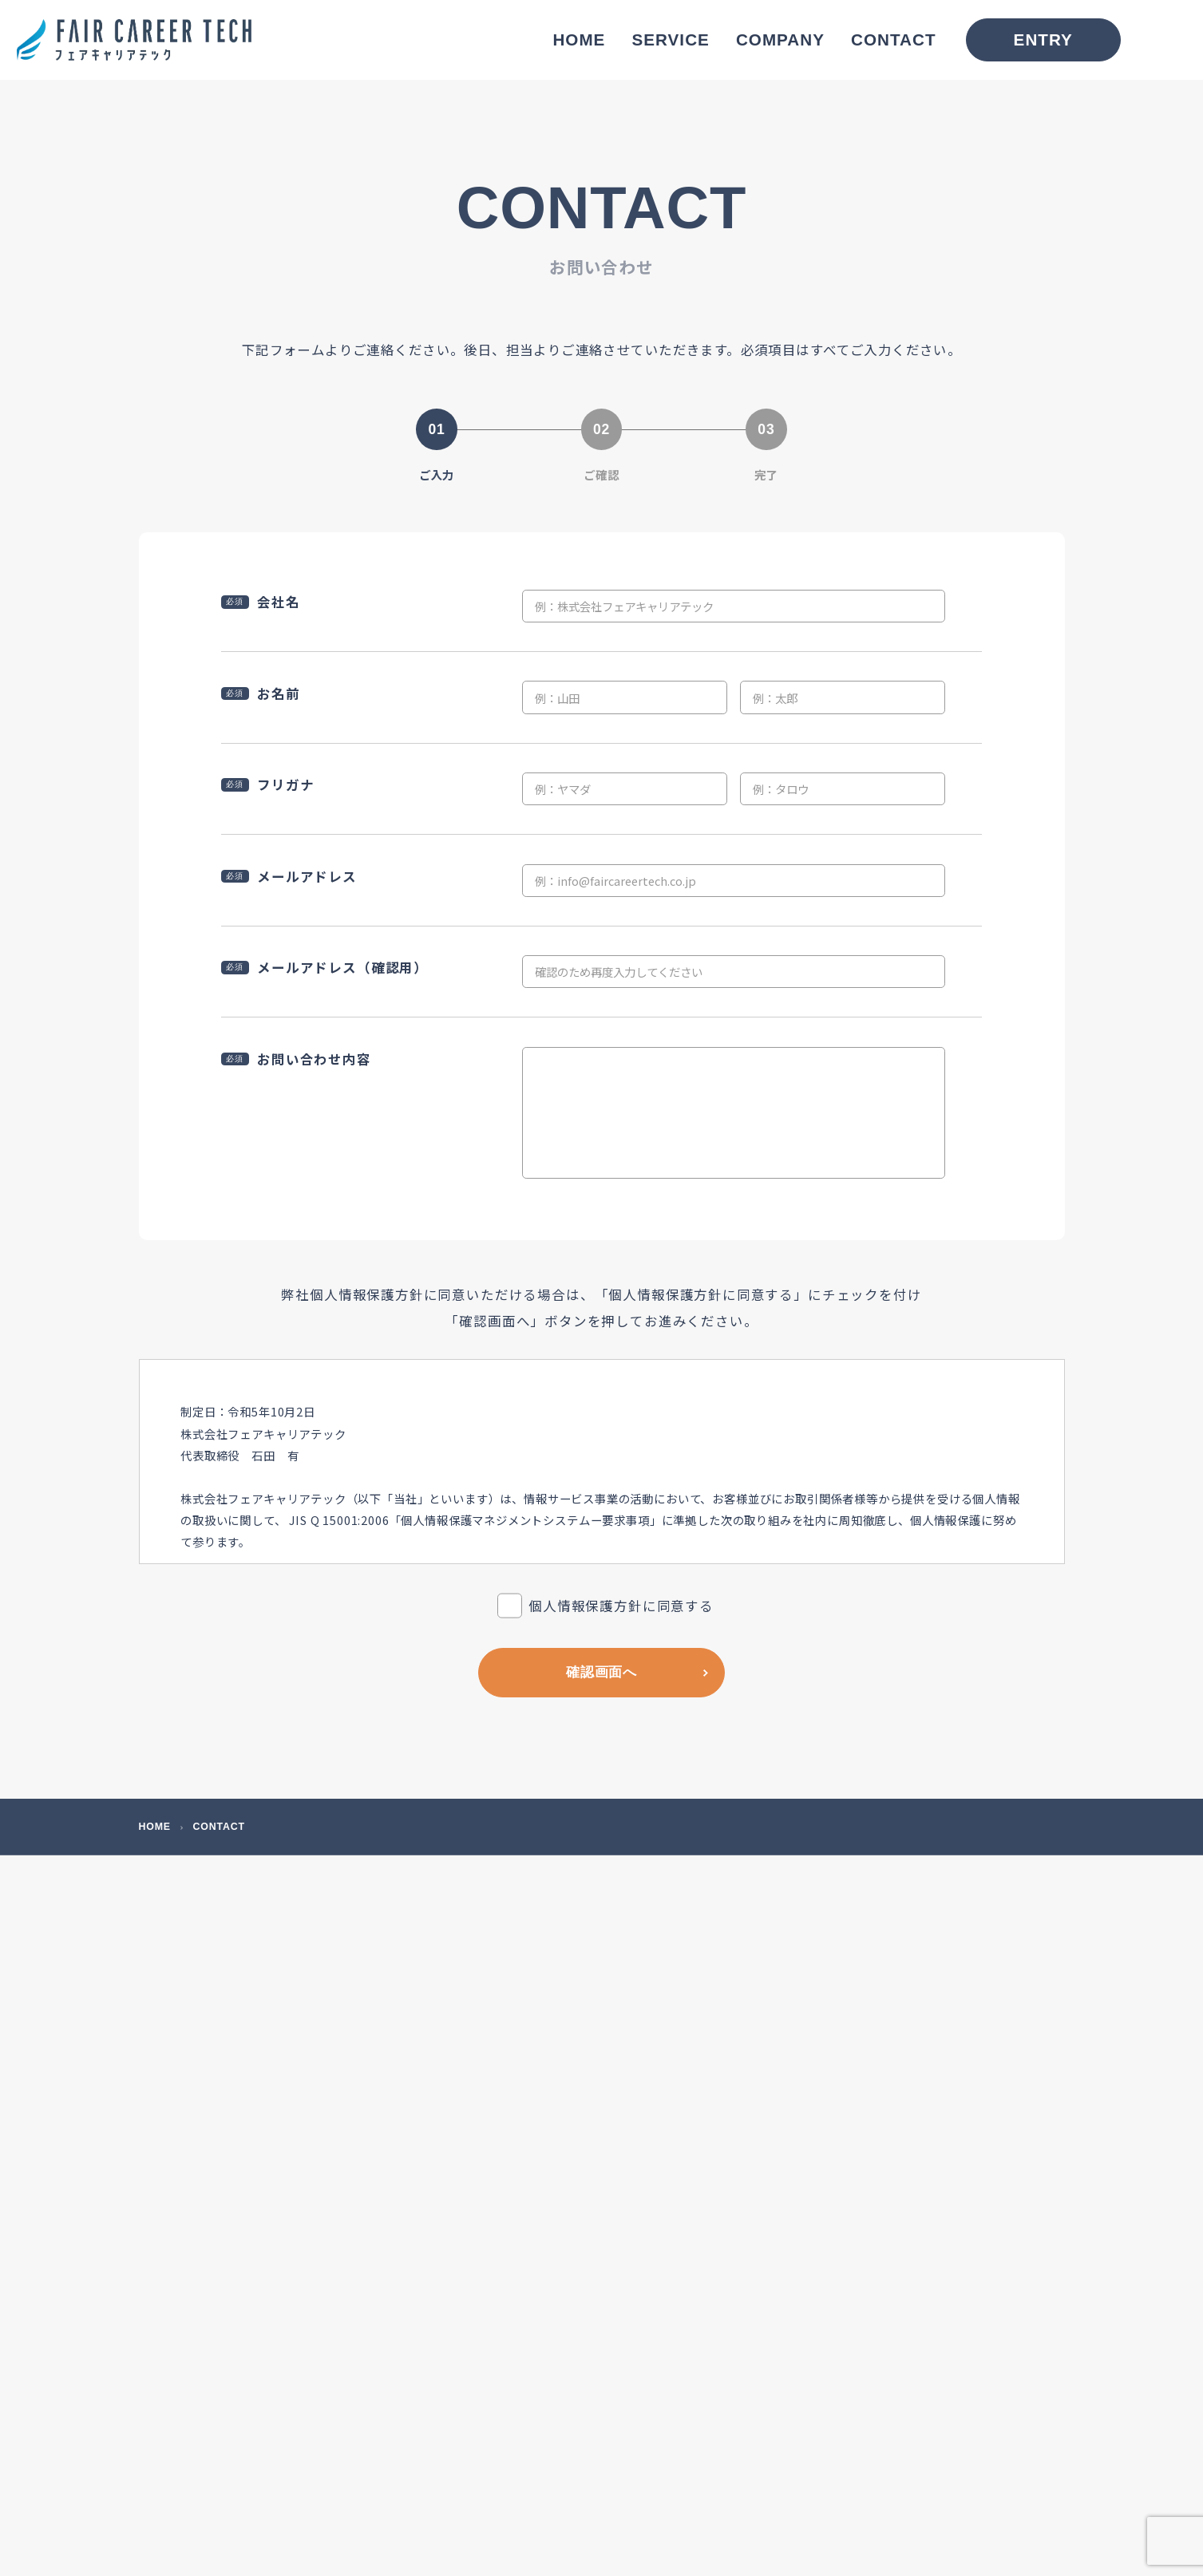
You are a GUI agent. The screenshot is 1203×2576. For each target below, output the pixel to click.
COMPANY (780, 39)
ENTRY (1043, 39)
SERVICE (670, 39)
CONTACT (893, 39)
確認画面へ (601, 1672)
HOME (578, 39)
